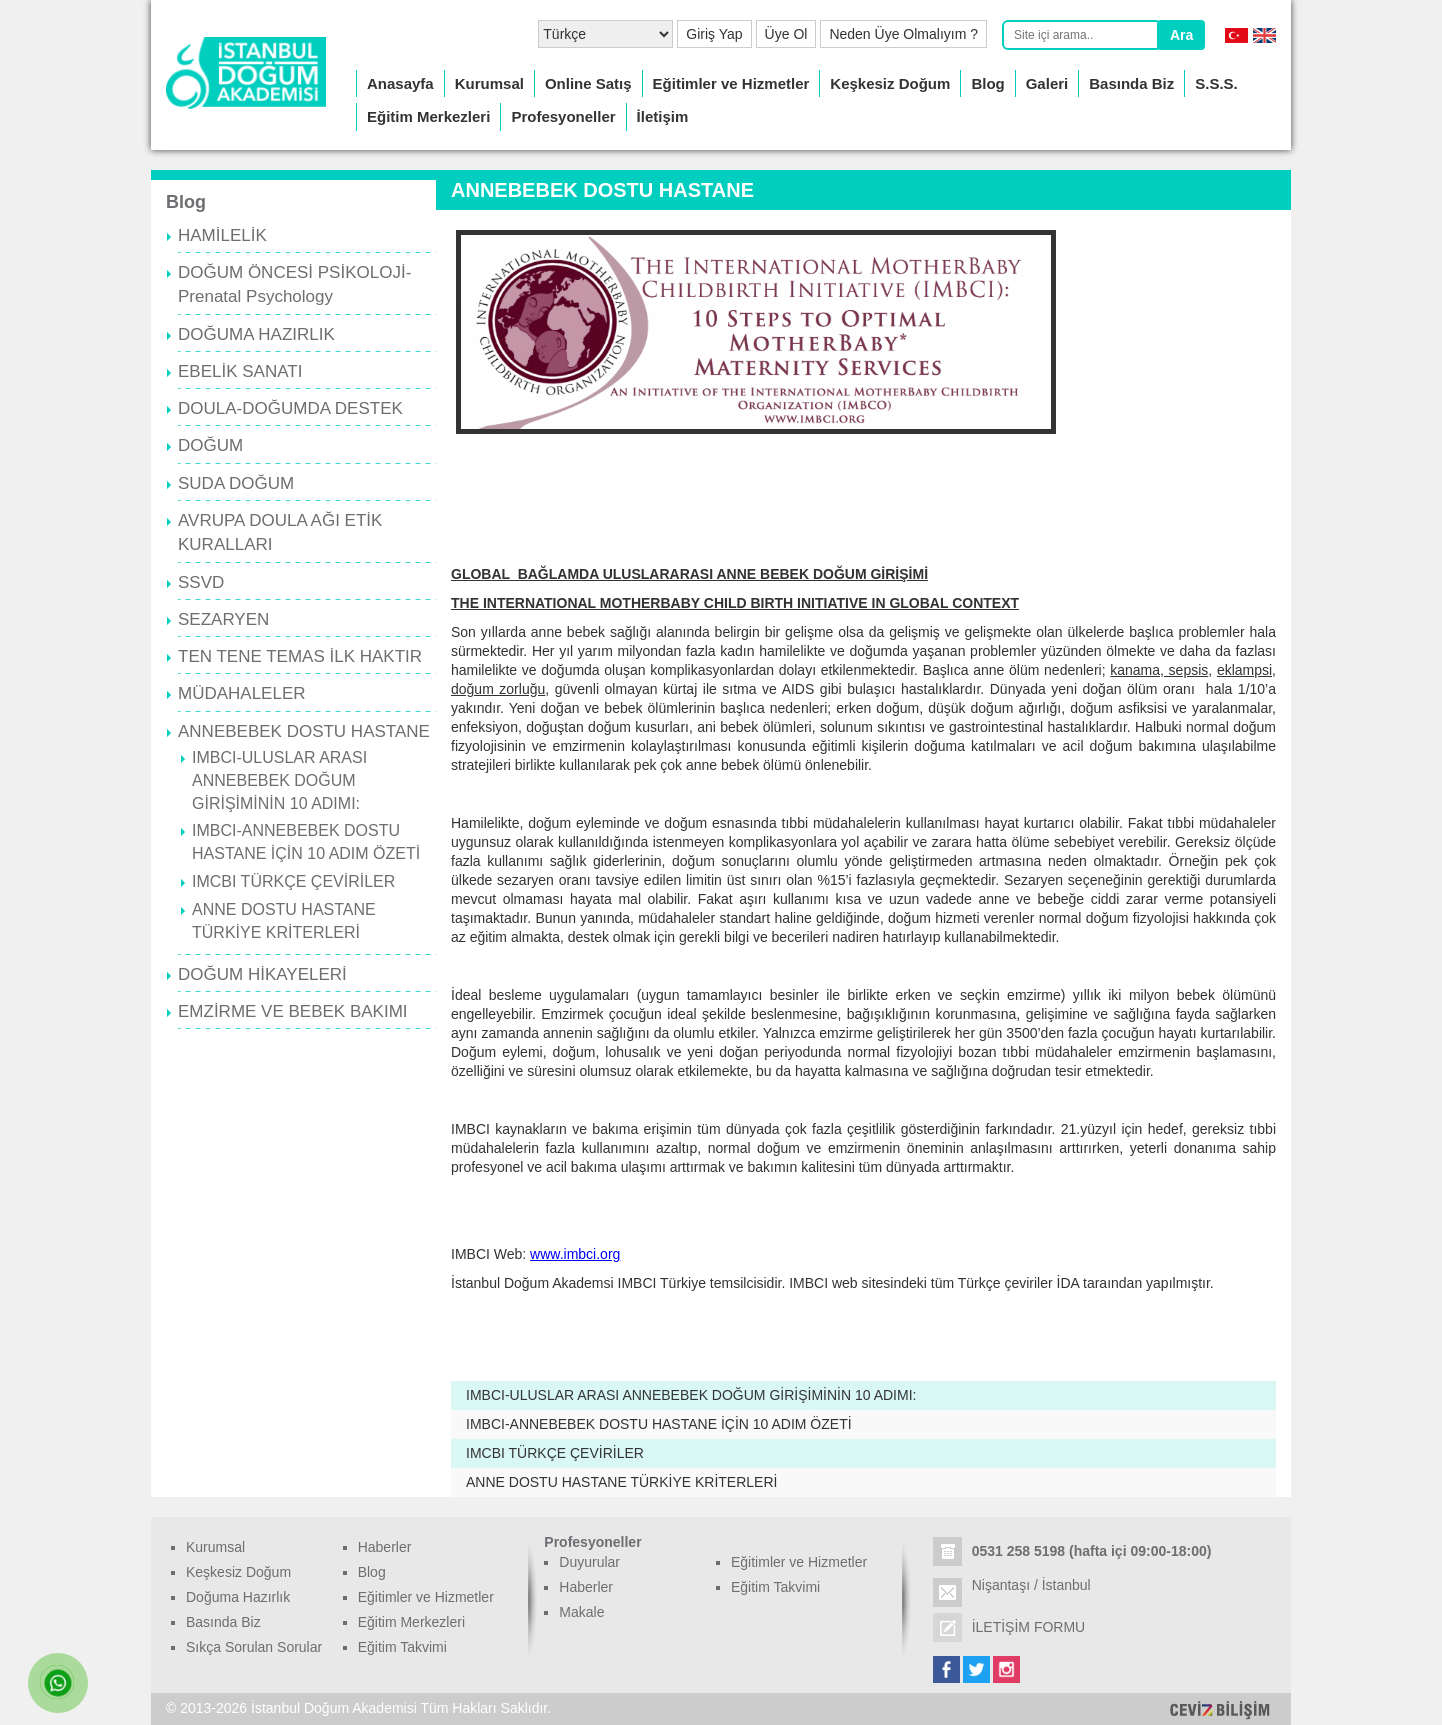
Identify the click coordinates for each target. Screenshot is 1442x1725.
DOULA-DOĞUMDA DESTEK (290, 408)
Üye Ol (786, 34)
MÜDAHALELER (242, 693)
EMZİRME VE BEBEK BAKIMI (293, 1011)
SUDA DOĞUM (236, 483)
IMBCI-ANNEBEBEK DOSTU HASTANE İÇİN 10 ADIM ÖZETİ (659, 1424)
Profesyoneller (563, 116)
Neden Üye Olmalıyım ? (903, 34)
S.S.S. (1216, 83)
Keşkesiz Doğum (890, 83)
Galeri (1047, 83)
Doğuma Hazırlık (238, 1597)
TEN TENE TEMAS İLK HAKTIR (300, 656)
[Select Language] (605, 34)
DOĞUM (210, 445)
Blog (987, 83)
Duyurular (589, 1562)
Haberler (385, 1547)
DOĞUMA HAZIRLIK (256, 334)
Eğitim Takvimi (402, 1647)
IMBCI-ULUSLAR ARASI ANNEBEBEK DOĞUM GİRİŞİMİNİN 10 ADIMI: (279, 780)
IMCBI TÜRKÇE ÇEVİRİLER (293, 881)
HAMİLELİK (222, 235)
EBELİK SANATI (240, 371)
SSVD (201, 582)
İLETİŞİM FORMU (1029, 1627)
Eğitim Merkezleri (428, 116)
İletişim (663, 116)
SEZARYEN (223, 619)
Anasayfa (400, 83)
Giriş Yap (714, 34)
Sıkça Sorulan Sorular (254, 1647)
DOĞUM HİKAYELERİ (262, 974)
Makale (581, 1612)
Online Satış (588, 83)
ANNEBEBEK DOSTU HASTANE (304, 731)
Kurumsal (489, 83)
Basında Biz (1131, 83)
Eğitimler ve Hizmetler (731, 83)
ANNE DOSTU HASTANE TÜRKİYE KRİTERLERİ (621, 1482)
